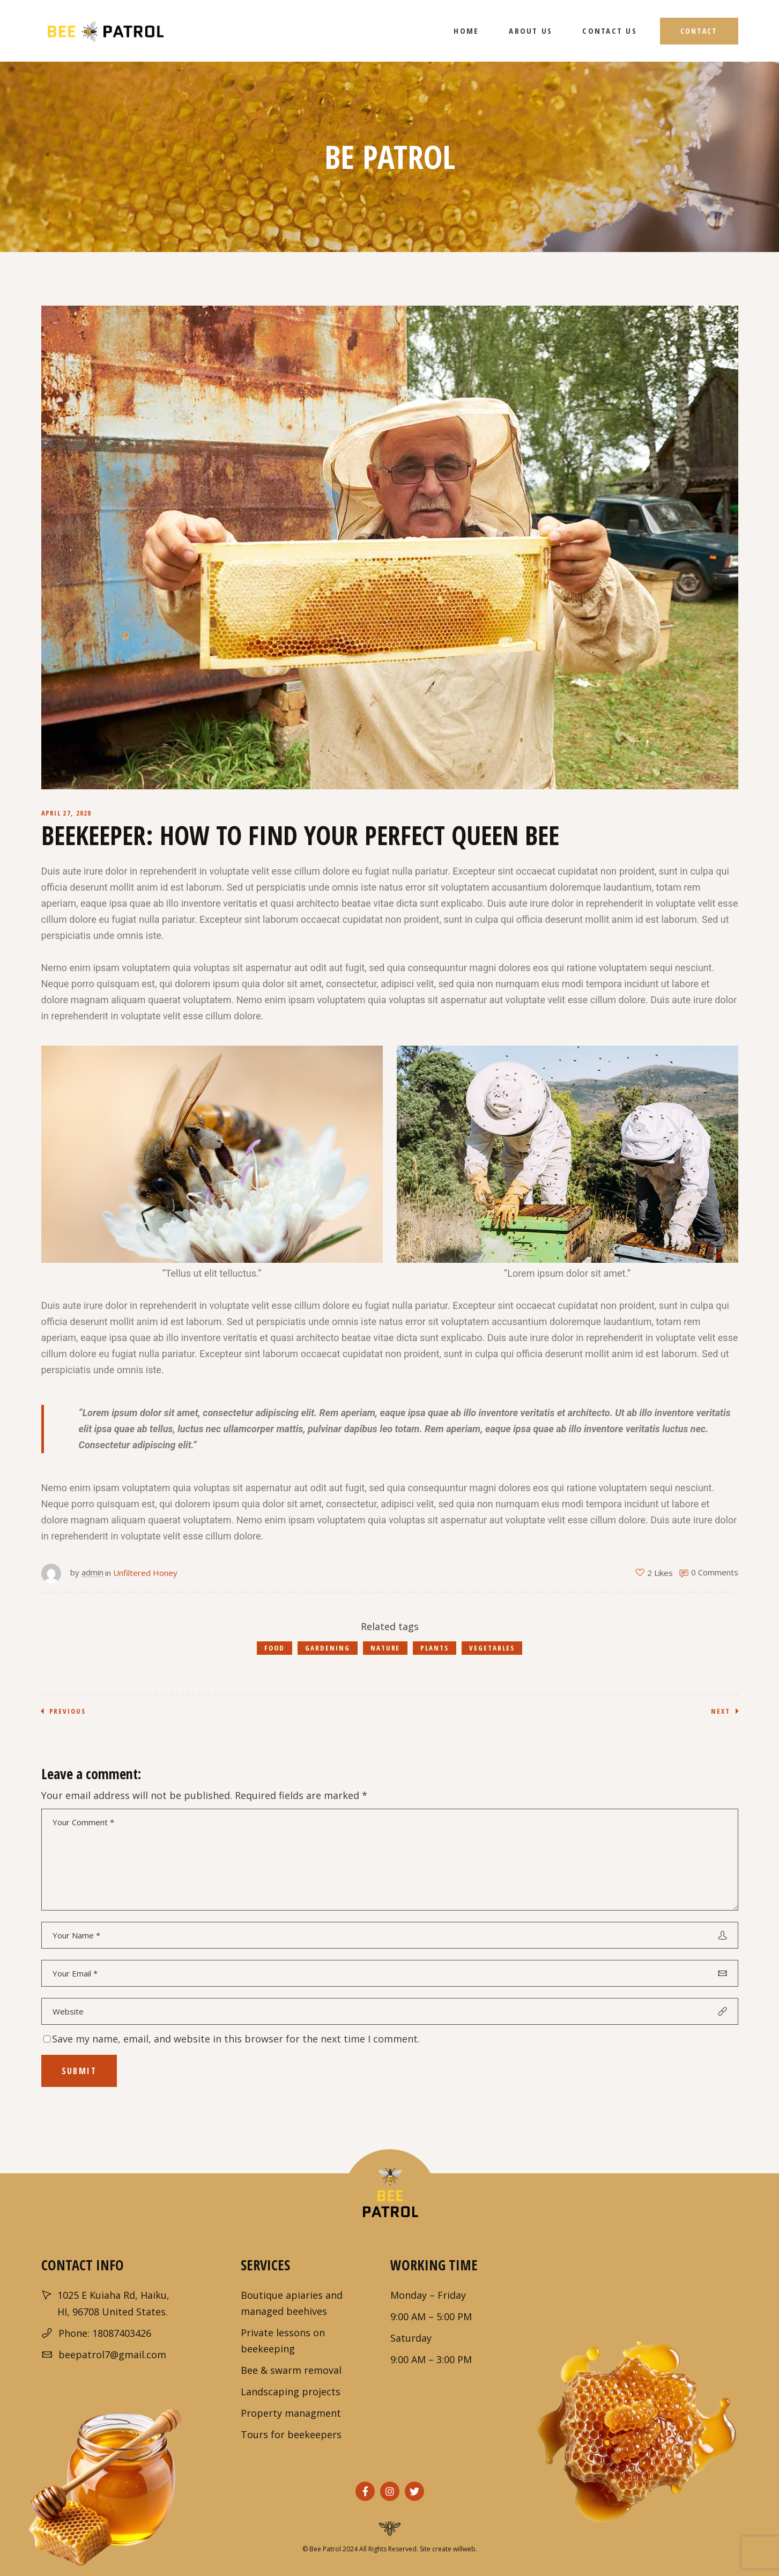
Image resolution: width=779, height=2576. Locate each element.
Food (274, 1648)
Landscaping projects (290, 2391)
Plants (434, 1648)
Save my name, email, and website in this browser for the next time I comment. (236, 2038)
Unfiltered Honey (145, 1572)
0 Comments (714, 1572)
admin (92, 1572)
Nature (385, 1648)
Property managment (291, 2413)
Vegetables (492, 1648)
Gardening (327, 1648)
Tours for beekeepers (291, 2434)
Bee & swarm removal (291, 2370)
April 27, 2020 (66, 813)
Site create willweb (448, 2548)
